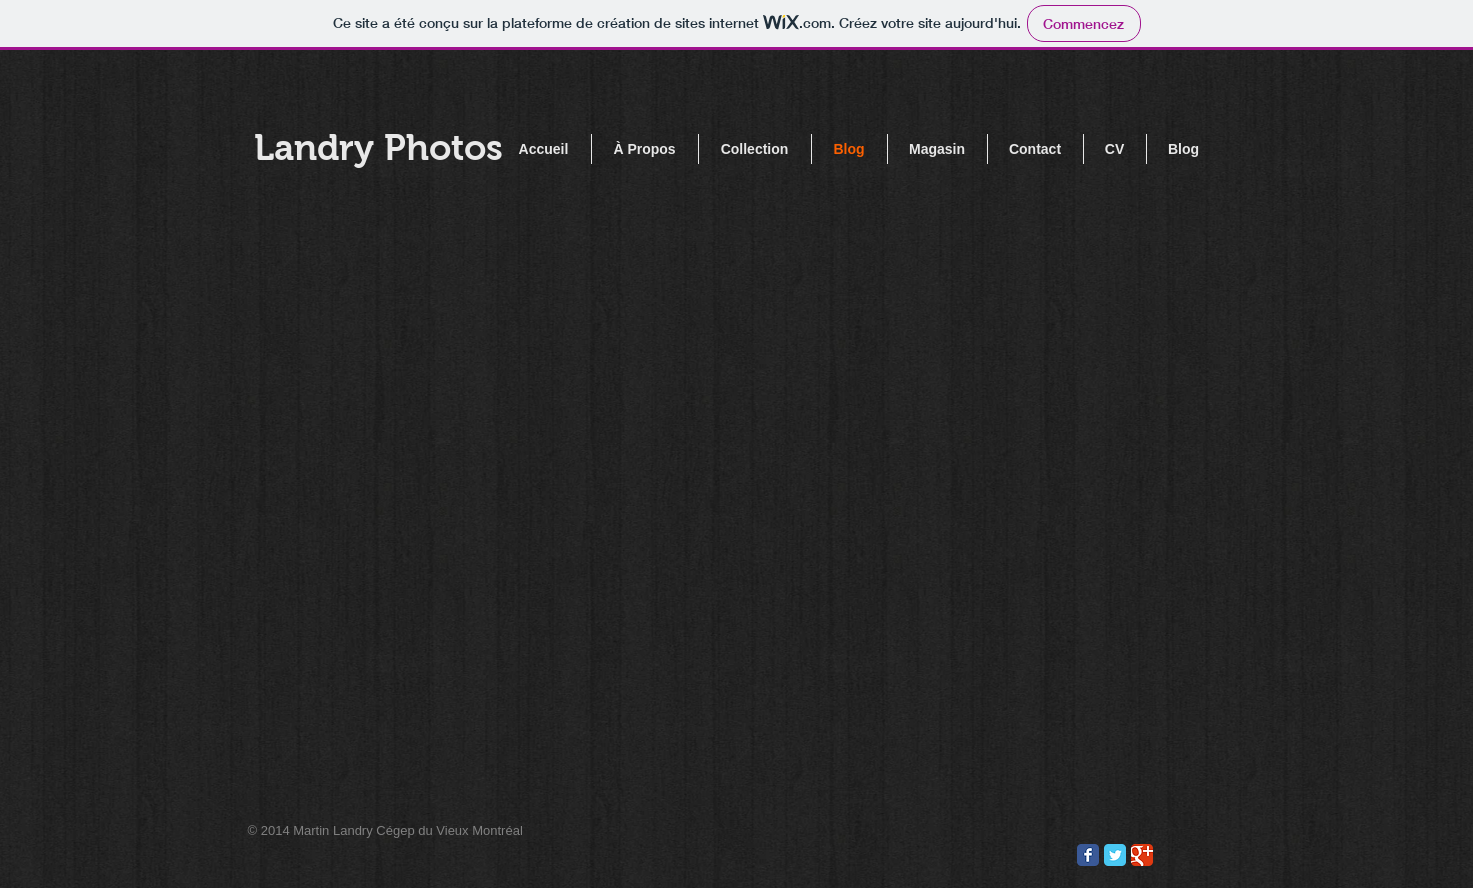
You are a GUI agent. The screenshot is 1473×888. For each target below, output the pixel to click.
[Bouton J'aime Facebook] (970, 856)
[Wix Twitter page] (1115, 855)
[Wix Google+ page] (1142, 855)
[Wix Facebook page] (1088, 855)
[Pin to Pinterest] (1047, 856)
